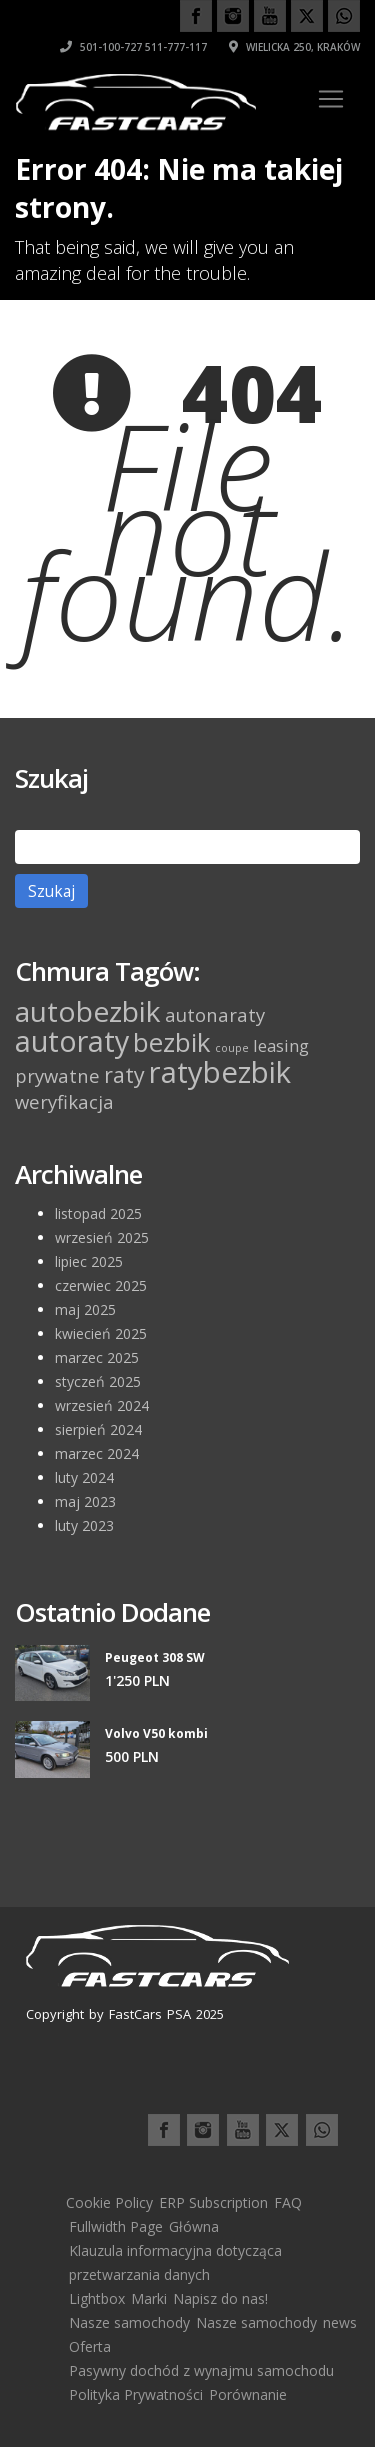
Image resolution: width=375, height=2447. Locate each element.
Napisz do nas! (220, 2298)
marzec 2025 (97, 1357)
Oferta (90, 2346)
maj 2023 (85, 1501)
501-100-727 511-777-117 (133, 47)
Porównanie (248, 2394)
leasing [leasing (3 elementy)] (281, 1045)
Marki (149, 2298)
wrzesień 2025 (102, 1237)
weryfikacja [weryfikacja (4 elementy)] (64, 1101)
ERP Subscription (213, 2202)
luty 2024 (84, 1477)
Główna (194, 2226)
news (340, 2322)
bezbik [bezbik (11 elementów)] (172, 1042)
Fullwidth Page (116, 2226)
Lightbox (97, 2298)
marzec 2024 (97, 1453)
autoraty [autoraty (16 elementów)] (72, 1040)
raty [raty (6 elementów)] (124, 1074)
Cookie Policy (109, 2202)
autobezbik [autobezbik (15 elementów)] (88, 1011)
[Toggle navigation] (331, 99)
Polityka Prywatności (136, 2394)
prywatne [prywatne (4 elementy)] (57, 1075)
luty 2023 (84, 1525)
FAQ (288, 2202)
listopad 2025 (98, 1213)
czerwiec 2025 (101, 1285)
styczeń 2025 (98, 1381)
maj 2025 (85, 1309)
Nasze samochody (129, 2322)
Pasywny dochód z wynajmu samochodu (201, 2370)
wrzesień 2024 (102, 1405)
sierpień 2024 (98, 1429)
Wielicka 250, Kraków (294, 47)
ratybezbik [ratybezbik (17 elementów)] (220, 1072)
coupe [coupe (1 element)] (232, 1048)
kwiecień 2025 (101, 1333)
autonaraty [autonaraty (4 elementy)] (215, 1014)
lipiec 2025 (89, 1261)
